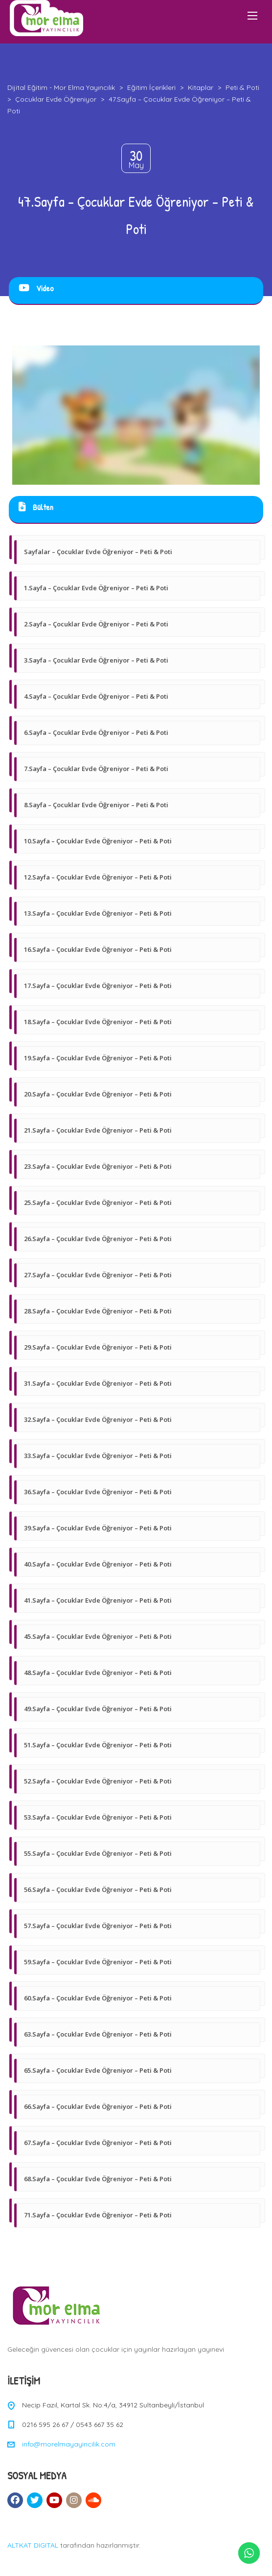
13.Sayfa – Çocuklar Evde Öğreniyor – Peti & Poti (98, 913)
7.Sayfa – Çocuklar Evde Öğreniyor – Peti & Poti (96, 768)
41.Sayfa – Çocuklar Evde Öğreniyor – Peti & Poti (98, 1600)
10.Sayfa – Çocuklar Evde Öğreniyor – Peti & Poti (98, 841)
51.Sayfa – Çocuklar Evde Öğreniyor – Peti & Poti (98, 1744)
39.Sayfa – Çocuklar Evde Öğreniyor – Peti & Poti (98, 1528)
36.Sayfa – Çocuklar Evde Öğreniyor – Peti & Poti (98, 1491)
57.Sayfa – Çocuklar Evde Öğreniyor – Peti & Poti (98, 1925)
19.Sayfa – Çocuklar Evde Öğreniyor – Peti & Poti (98, 1057)
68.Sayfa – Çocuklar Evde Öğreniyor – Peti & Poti (98, 2178)
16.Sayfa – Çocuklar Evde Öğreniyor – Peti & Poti (98, 949)
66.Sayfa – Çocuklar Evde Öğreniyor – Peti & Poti (98, 2106)
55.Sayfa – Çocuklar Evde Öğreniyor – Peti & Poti (98, 1853)
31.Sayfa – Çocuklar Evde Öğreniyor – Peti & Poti (98, 1383)
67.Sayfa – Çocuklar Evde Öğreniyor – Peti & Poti (98, 2142)
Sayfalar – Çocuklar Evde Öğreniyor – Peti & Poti (98, 551)
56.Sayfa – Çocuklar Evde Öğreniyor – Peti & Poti (98, 1889)
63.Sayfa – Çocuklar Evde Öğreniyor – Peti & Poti (98, 2034)
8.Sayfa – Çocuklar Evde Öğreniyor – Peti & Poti (96, 804)
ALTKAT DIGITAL (32, 2545)
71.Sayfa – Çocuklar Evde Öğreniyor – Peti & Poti (98, 2215)
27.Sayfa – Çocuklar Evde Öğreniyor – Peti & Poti (98, 1274)
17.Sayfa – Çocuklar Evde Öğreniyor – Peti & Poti (98, 985)
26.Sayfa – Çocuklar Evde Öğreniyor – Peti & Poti (98, 1238)
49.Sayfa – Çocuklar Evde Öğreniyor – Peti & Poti (98, 1708)
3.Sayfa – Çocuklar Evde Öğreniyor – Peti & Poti (96, 660)
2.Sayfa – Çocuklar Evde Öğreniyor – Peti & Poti (96, 624)
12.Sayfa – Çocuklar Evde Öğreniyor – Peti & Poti (98, 877)
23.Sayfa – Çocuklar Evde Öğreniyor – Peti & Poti (98, 1166)
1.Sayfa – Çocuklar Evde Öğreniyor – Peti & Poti (96, 587)
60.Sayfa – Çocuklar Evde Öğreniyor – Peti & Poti (98, 1998)
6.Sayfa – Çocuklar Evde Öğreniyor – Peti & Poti (96, 732)
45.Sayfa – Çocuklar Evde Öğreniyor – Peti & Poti (98, 1636)
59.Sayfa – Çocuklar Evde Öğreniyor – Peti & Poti (98, 1961)
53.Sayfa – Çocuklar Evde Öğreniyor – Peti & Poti (98, 1817)
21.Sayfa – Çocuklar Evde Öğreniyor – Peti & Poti (98, 1130)
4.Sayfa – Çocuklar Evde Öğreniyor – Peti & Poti (96, 696)
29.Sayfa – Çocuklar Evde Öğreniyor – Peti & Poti (98, 1347)
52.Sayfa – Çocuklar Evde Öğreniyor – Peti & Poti (98, 1781)
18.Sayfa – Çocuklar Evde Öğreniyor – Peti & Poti (98, 1021)
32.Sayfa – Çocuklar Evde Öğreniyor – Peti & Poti (98, 1419)
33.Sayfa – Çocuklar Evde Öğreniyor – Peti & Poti (98, 1455)
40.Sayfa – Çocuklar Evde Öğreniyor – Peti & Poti (98, 1564)
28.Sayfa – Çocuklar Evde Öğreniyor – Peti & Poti (98, 1311)
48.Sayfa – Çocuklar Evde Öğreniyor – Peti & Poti (98, 1672)
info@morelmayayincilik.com (68, 2444)
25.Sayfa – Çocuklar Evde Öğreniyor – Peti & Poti (98, 1202)
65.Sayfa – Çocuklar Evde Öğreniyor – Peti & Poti (98, 2070)
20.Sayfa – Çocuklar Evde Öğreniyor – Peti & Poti (98, 1094)
